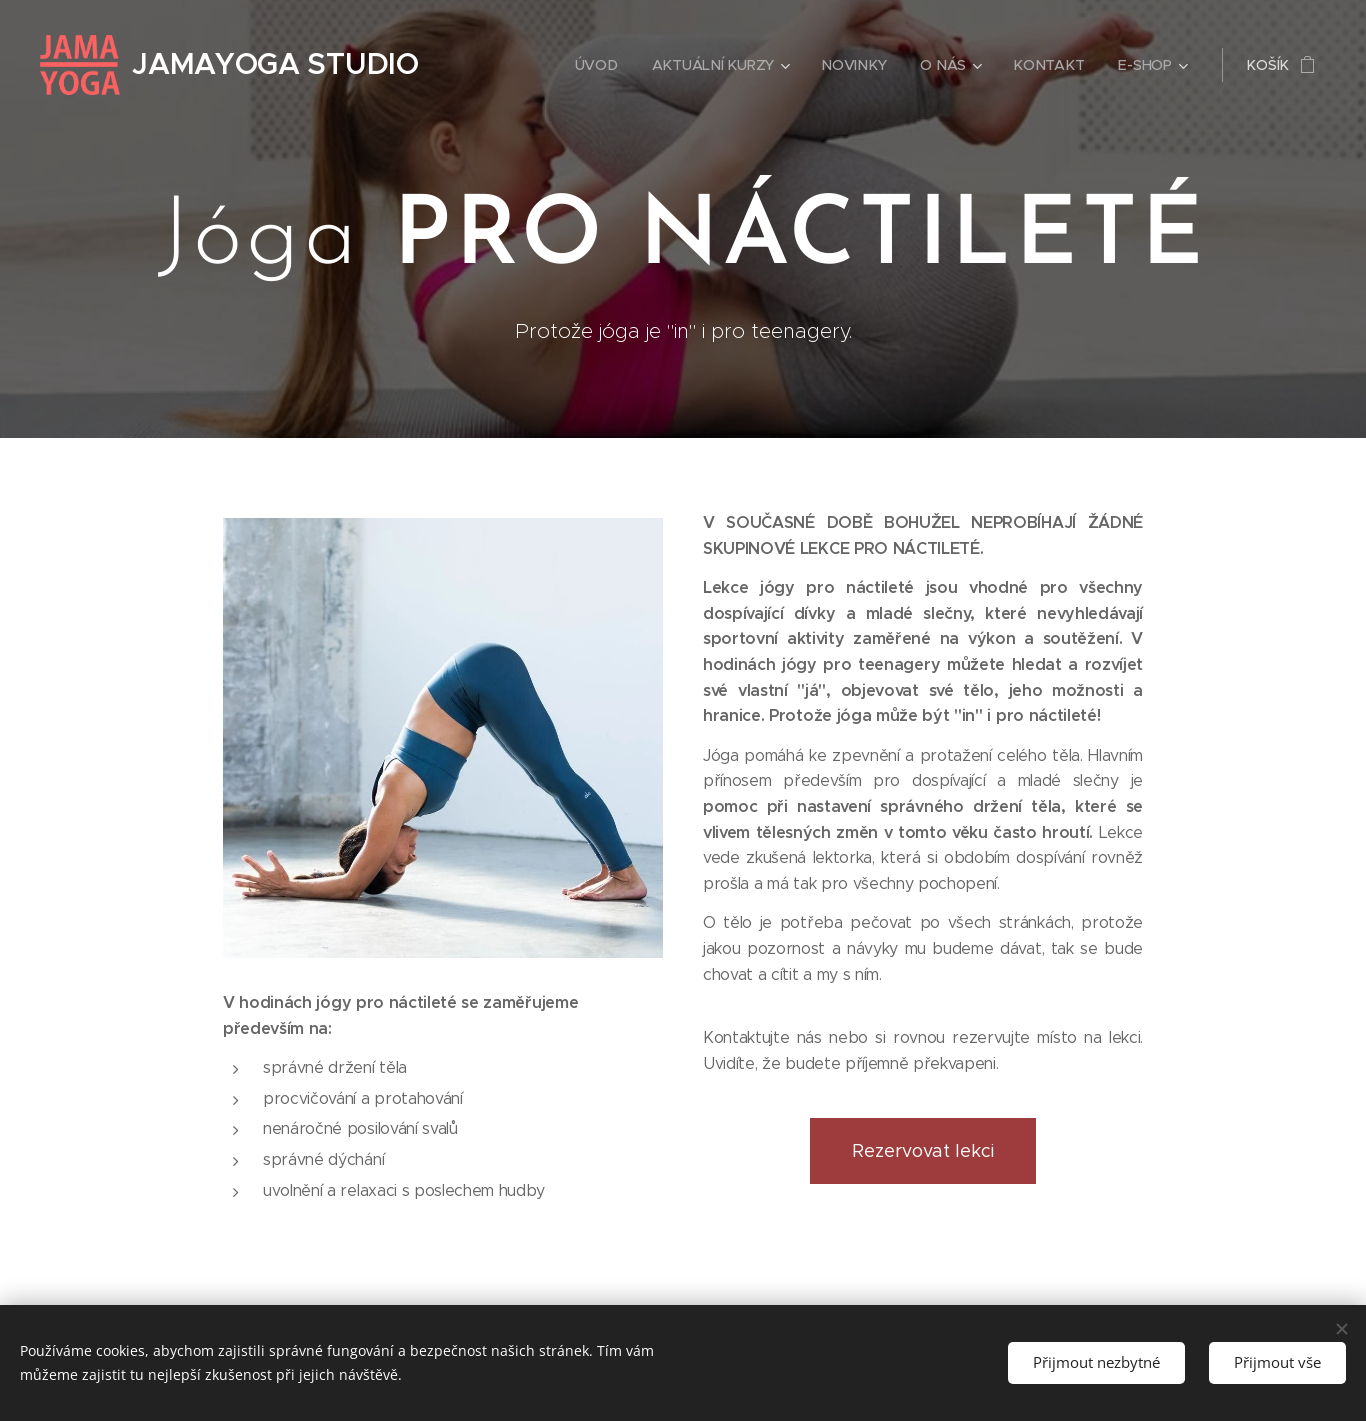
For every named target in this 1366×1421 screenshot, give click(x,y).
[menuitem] (597, 65)
